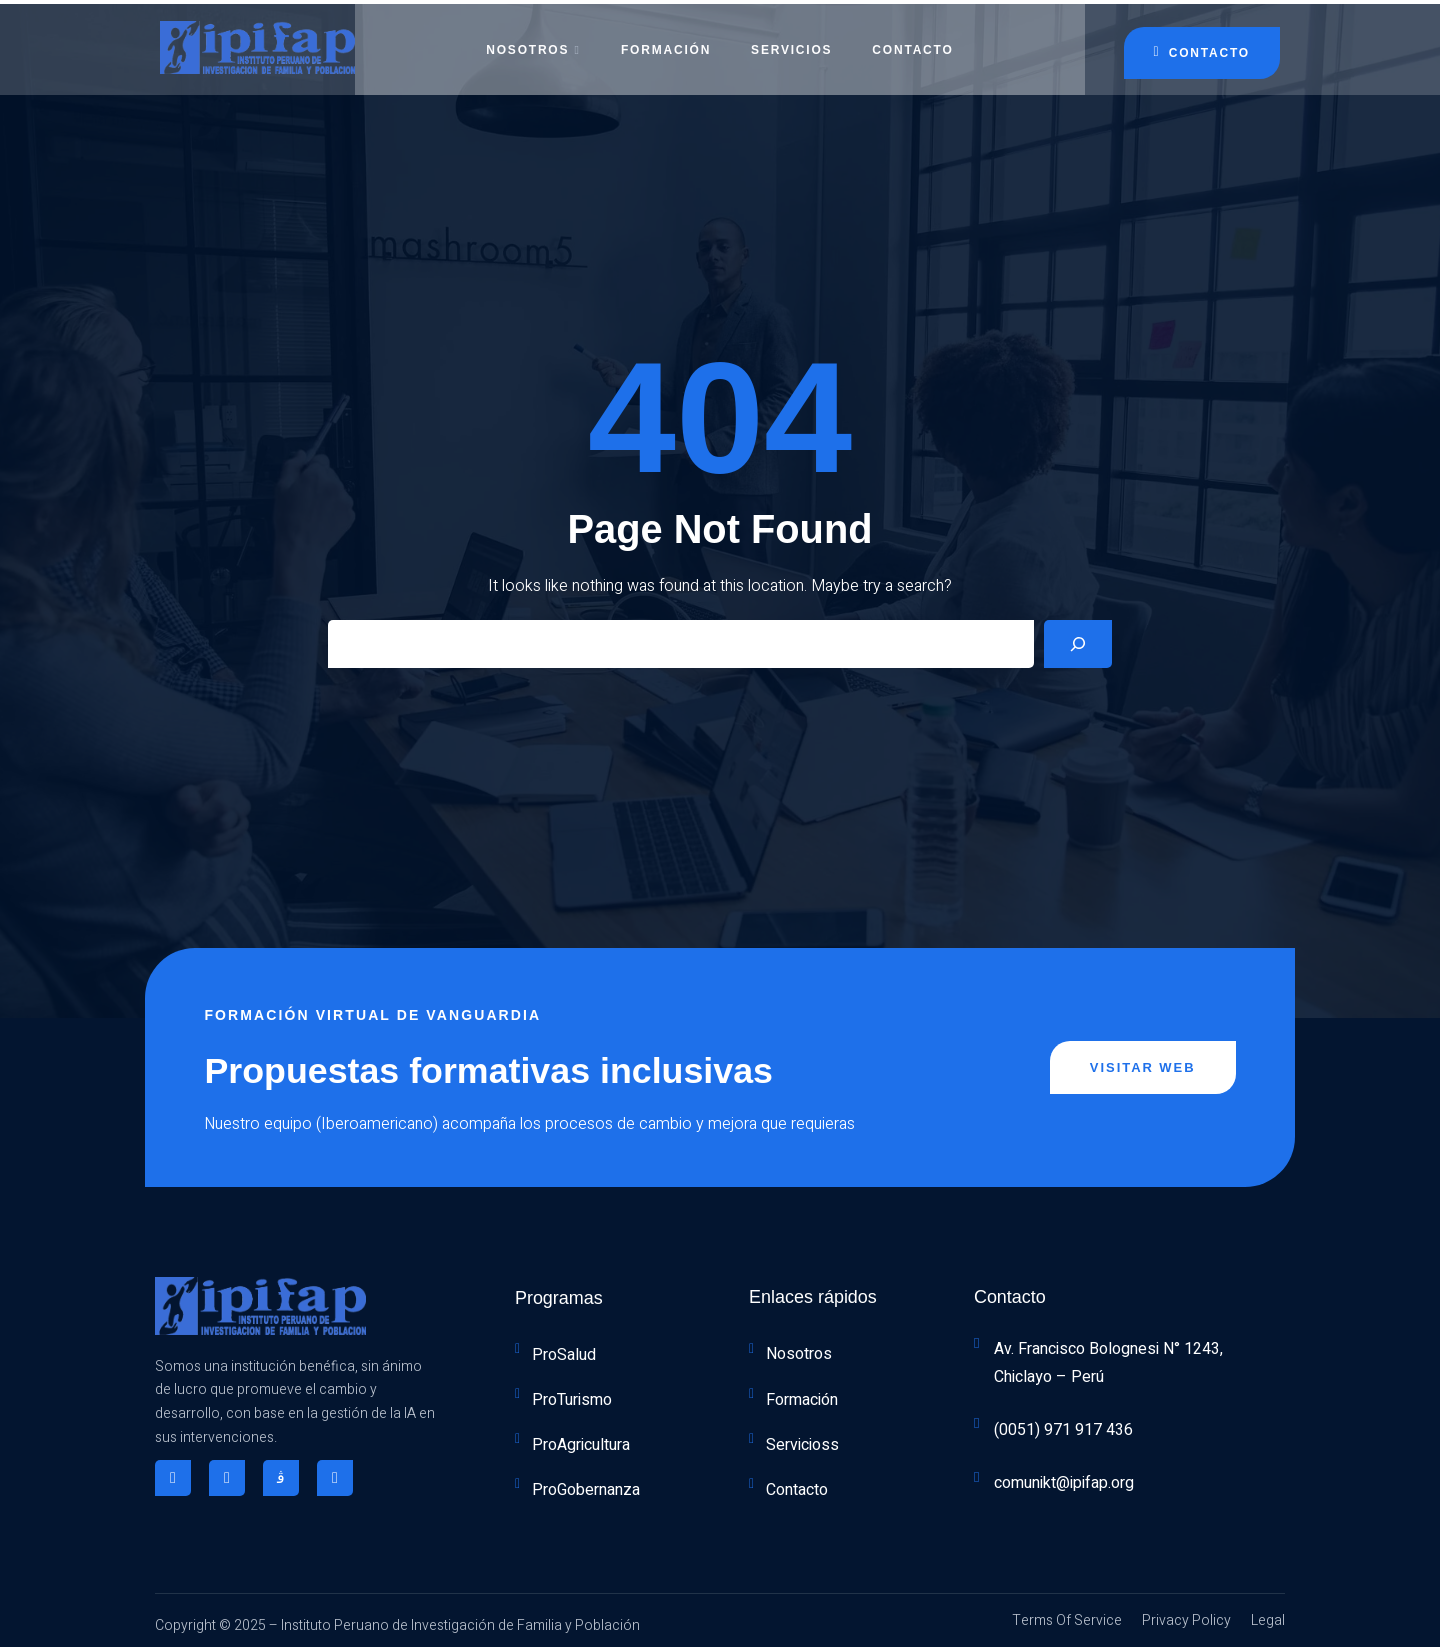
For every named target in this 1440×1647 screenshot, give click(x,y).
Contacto (912, 45)
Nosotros (533, 45)
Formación (666, 45)
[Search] (1078, 641)
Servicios (791, 45)
